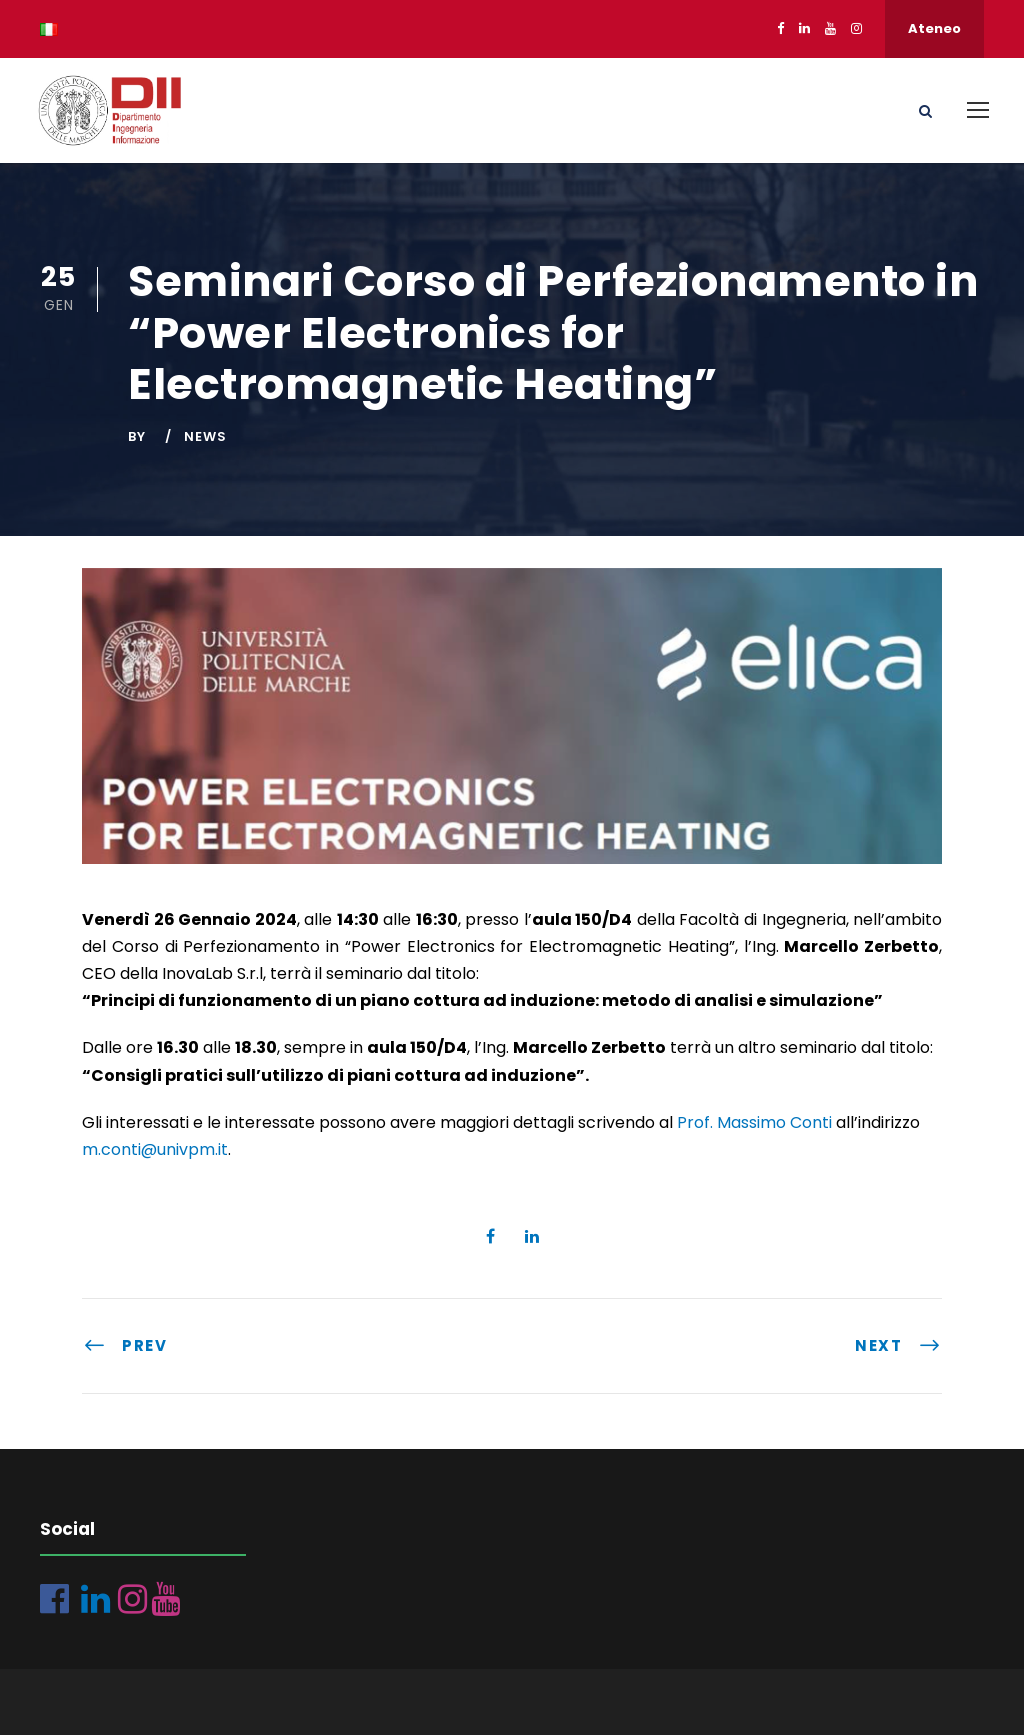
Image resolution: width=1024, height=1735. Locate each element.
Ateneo (934, 28)
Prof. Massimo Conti (754, 1122)
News (205, 436)
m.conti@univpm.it (155, 1149)
